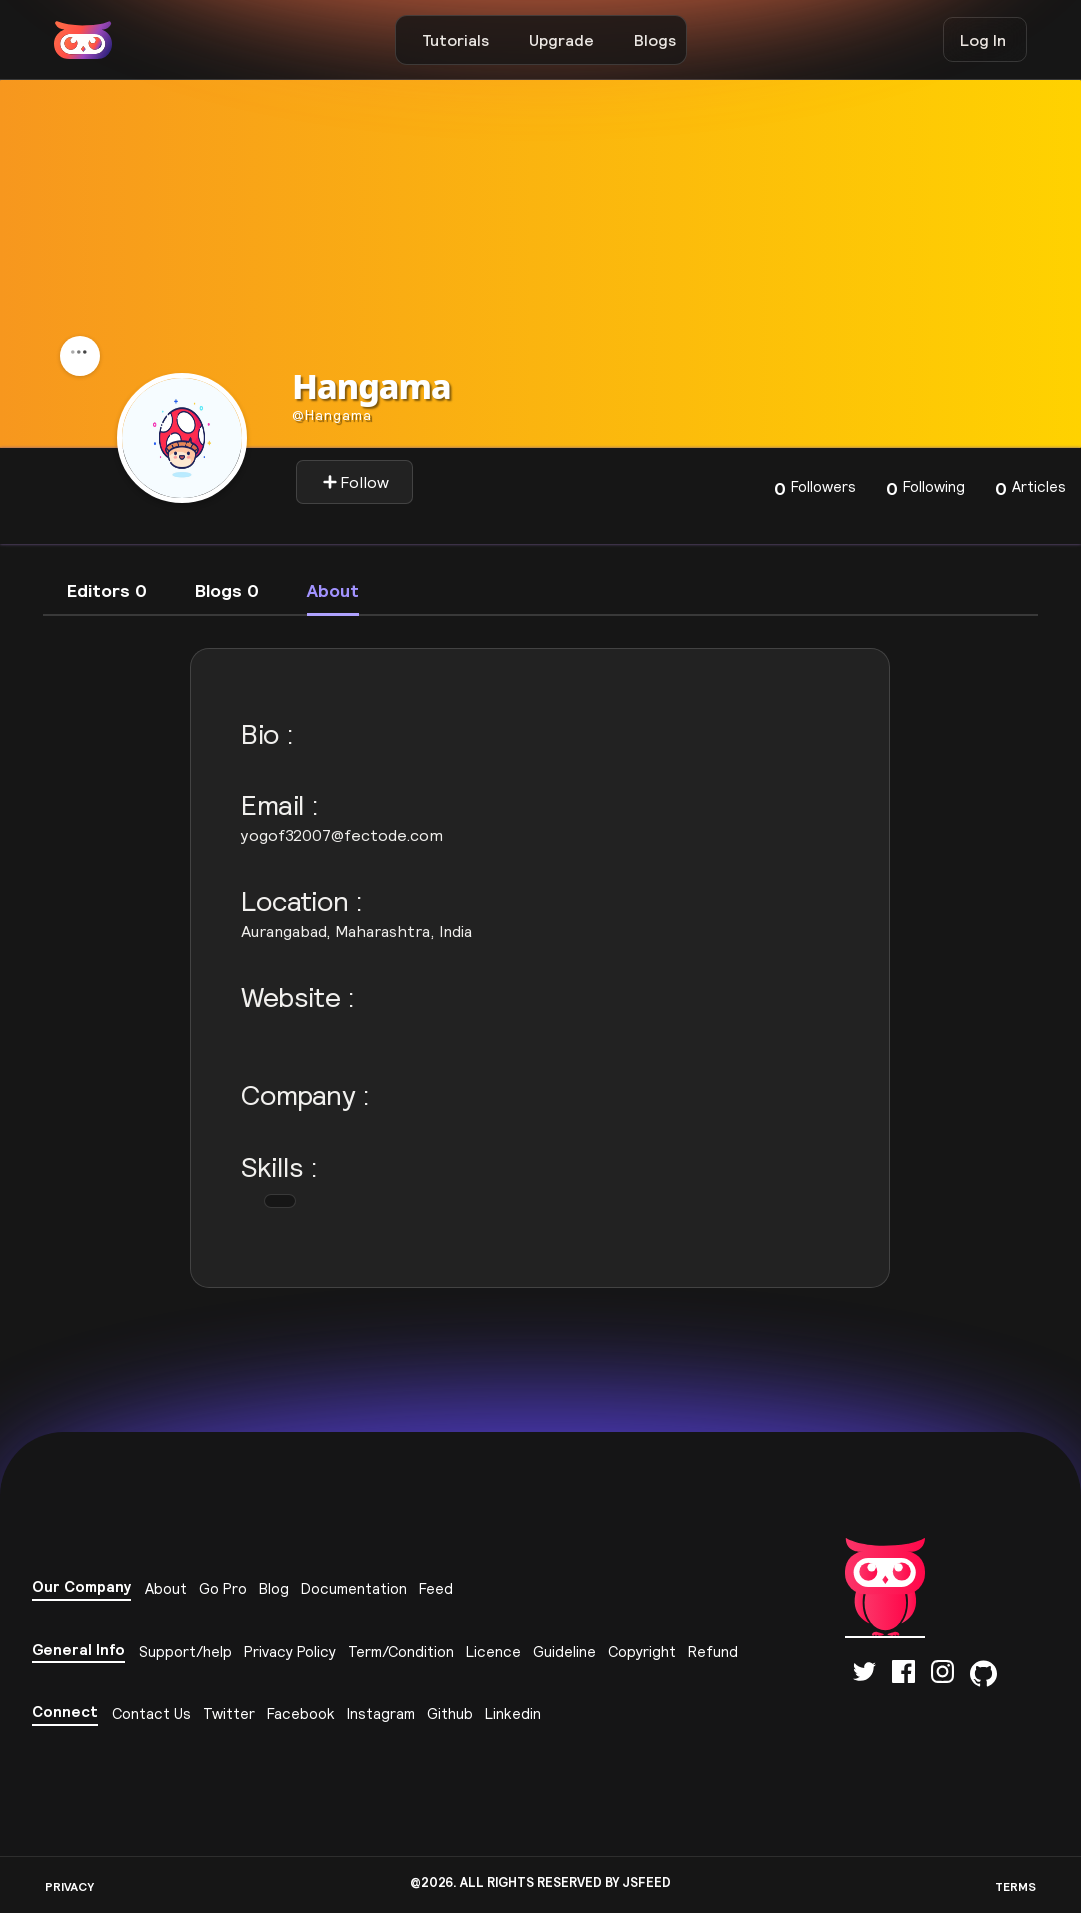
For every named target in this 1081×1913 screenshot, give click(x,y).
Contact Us (151, 1713)
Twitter (229, 1713)
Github (450, 1713)
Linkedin (513, 1713)
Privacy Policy (290, 1651)
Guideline (564, 1651)
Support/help (185, 1651)
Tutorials (455, 40)
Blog (274, 1588)
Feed (436, 1588)
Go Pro (223, 1588)
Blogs (655, 40)
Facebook (301, 1713)
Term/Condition (401, 1651)
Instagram (381, 1713)
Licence (493, 1651)
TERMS (1015, 1886)
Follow (355, 482)
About (166, 1588)
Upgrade (561, 40)
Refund (713, 1651)
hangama (332, 415)
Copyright (642, 1651)
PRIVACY (69, 1886)
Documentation (354, 1588)
